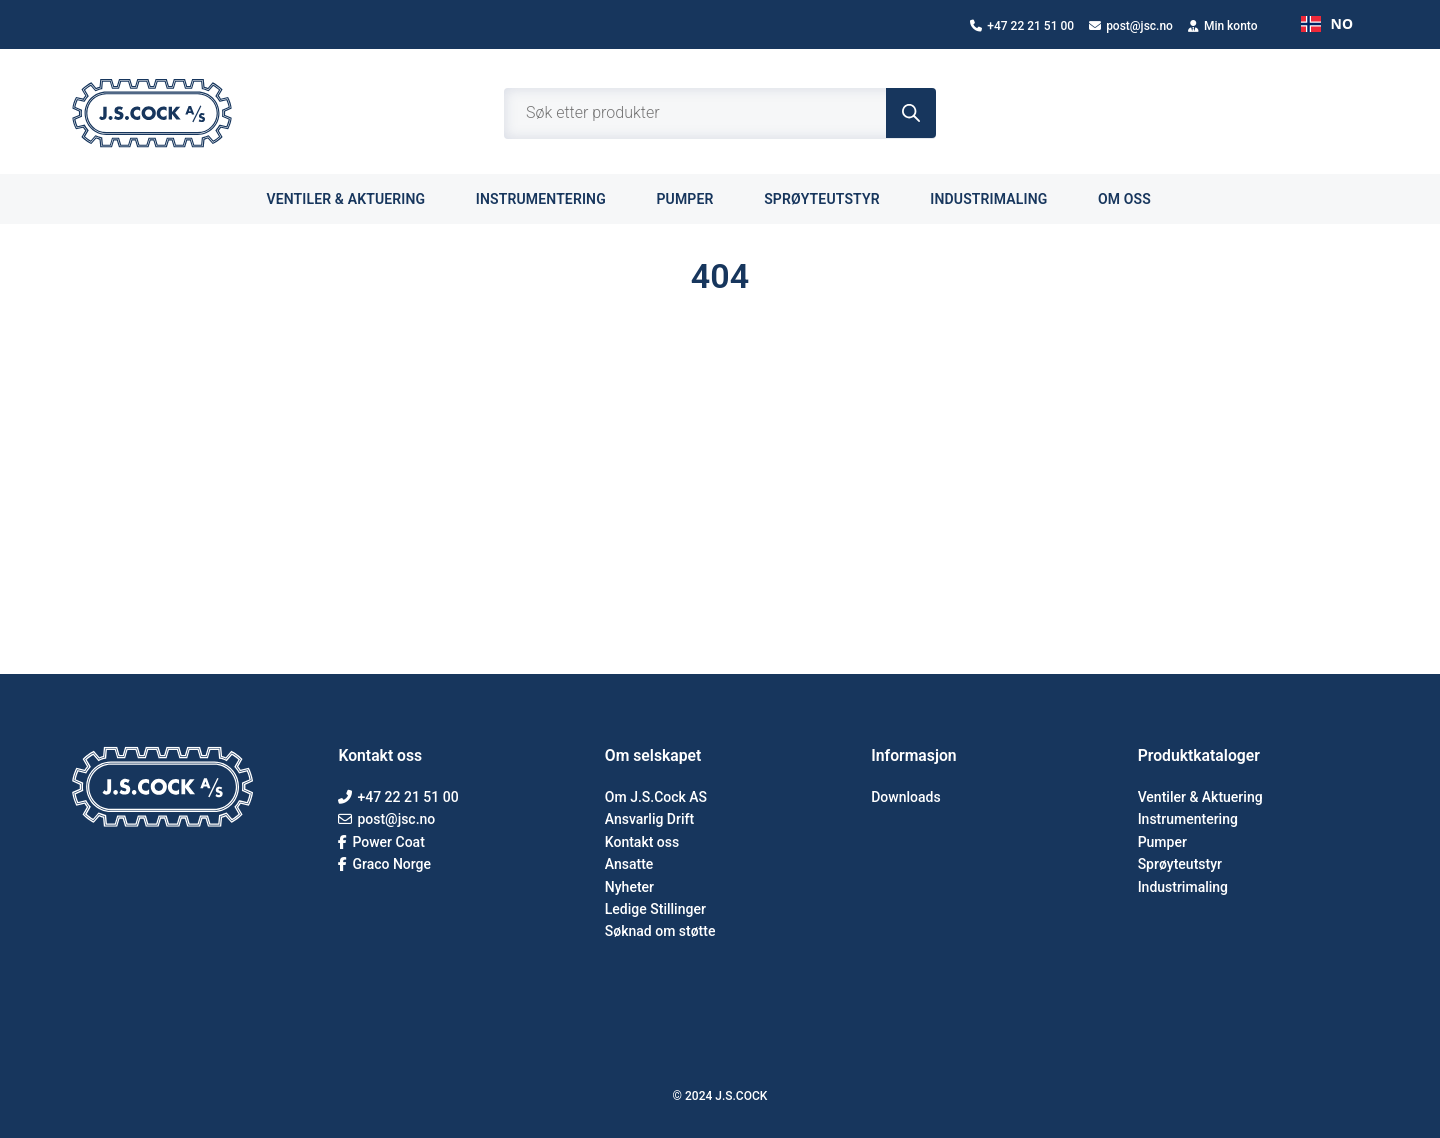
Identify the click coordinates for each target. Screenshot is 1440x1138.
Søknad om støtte (660, 931)
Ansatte (629, 864)
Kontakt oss (642, 842)
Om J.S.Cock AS (656, 797)
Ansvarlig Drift (649, 819)
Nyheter (629, 887)
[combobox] (1327, 24)
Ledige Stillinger (655, 909)
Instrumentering (552, 198)
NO (1327, 23)
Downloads (905, 797)
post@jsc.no (1131, 26)
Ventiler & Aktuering (1200, 797)
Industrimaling (1000, 198)
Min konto (1223, 26)
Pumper (696, 198)
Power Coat (381, 842)
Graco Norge (384, 864)
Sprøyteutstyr (833, 198)
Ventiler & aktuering (356, 198)
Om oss (1136, 198)
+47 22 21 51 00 (1022, 26)
